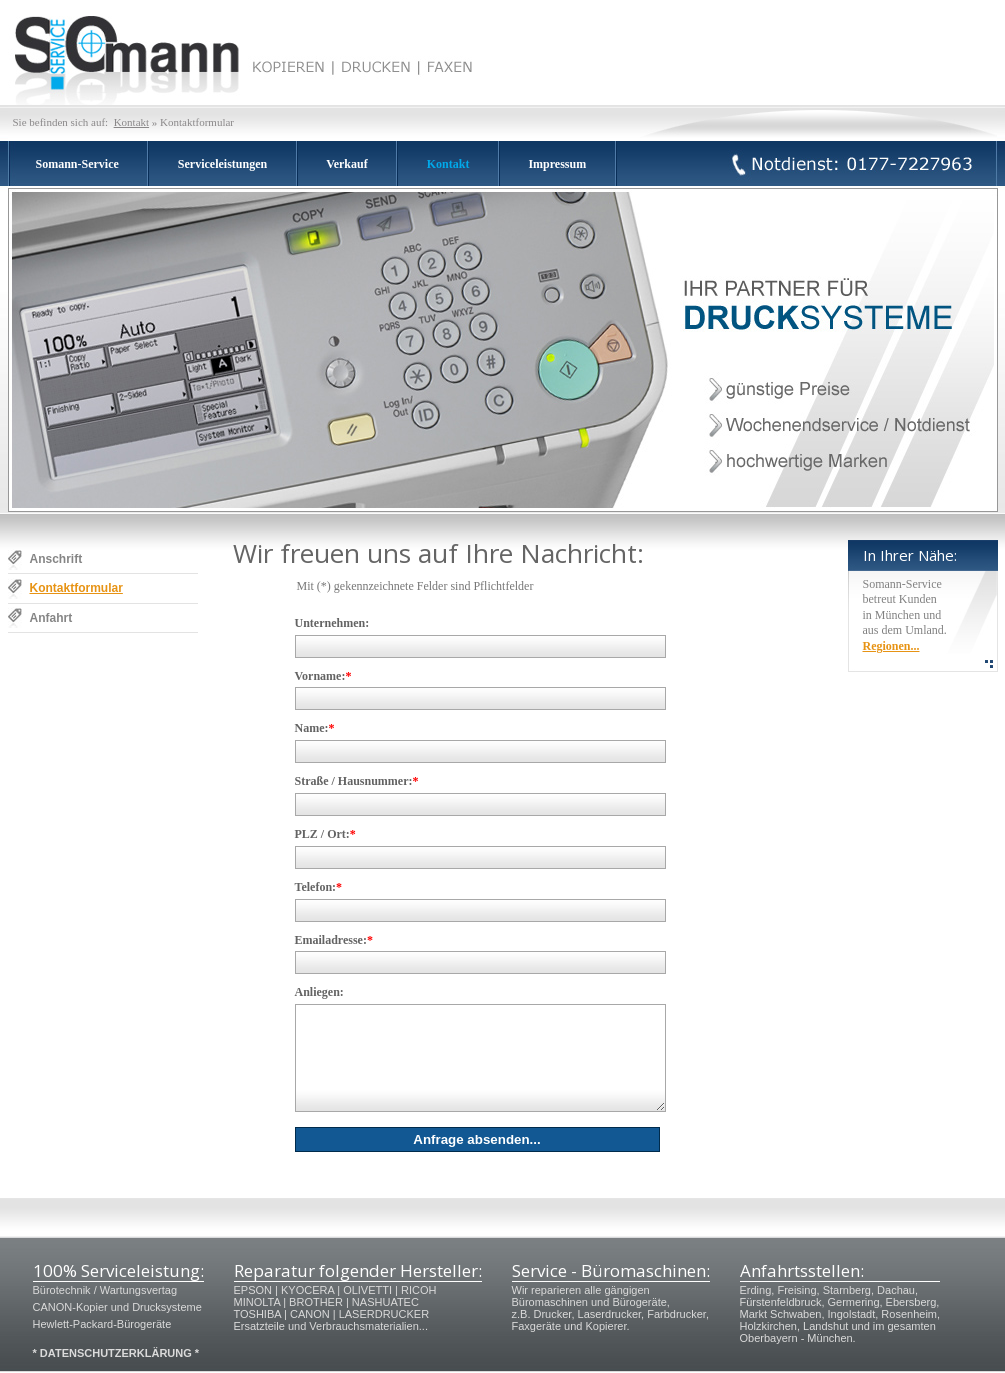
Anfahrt (51, 618)
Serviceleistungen (222, 164)
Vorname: (323, 676)
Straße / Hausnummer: (357, 781)
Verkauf (347, 164)
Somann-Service (77, 164)
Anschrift (56, 559)
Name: (315, 728)
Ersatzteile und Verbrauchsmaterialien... (331, 1326)
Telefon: (319, 887)
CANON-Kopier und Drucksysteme (117, 1307)
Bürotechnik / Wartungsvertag (105, 1290)
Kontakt (131, 122)
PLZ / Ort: (325, 834)
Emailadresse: (334, 940)
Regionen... (891, 646)
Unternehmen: (332, 623)
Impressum (557, 164)
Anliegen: (319, 992)
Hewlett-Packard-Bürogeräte (102, 1324)
